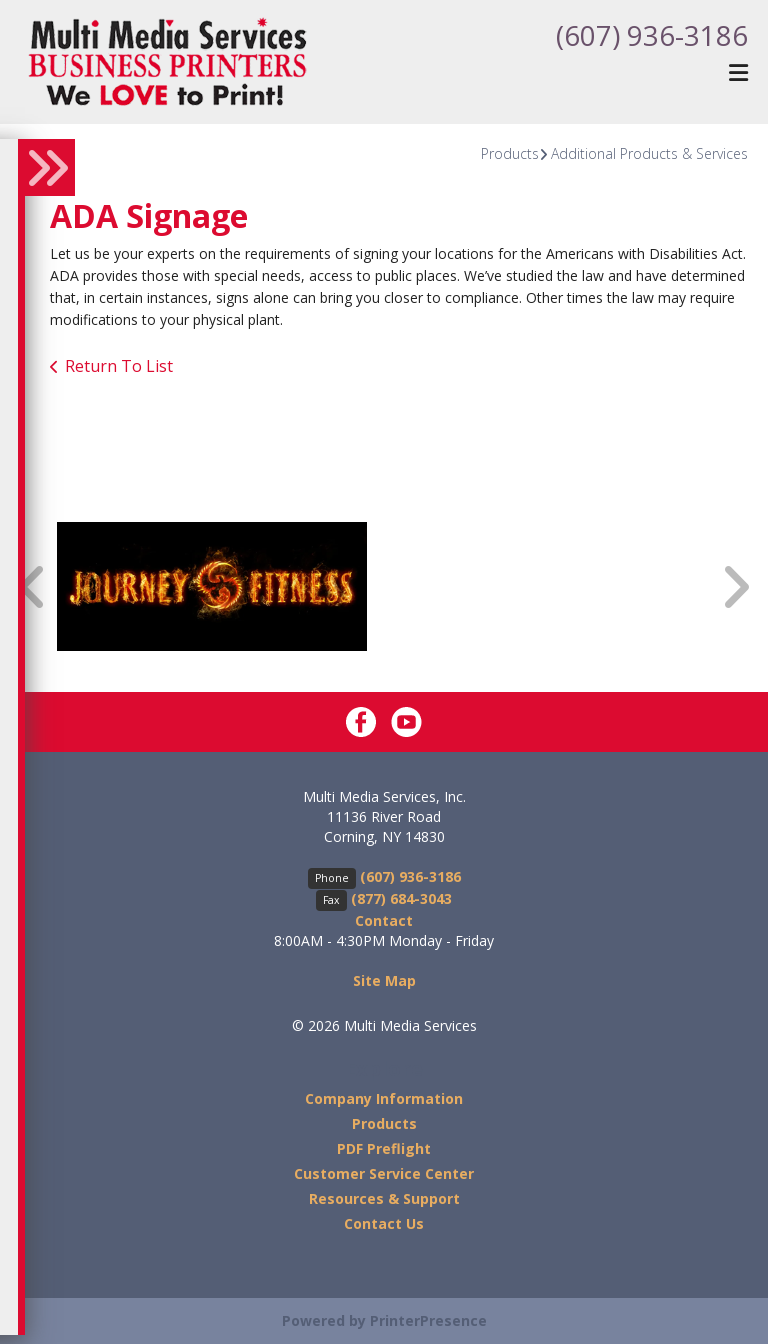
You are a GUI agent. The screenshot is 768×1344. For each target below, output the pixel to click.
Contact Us (384, 1223)
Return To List (119, 366)
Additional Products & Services (649, 153)
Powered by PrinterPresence (384, 1320)
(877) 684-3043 (401, 898)
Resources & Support (384, 1198)
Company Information (384, 1098)
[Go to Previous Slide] (33, 586)
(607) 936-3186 (652, 35)
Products (510, 153)
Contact (384, 920)
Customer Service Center (384, 1173)
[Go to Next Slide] (735, 586)
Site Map (384, 980)
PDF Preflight (384, 1148)
